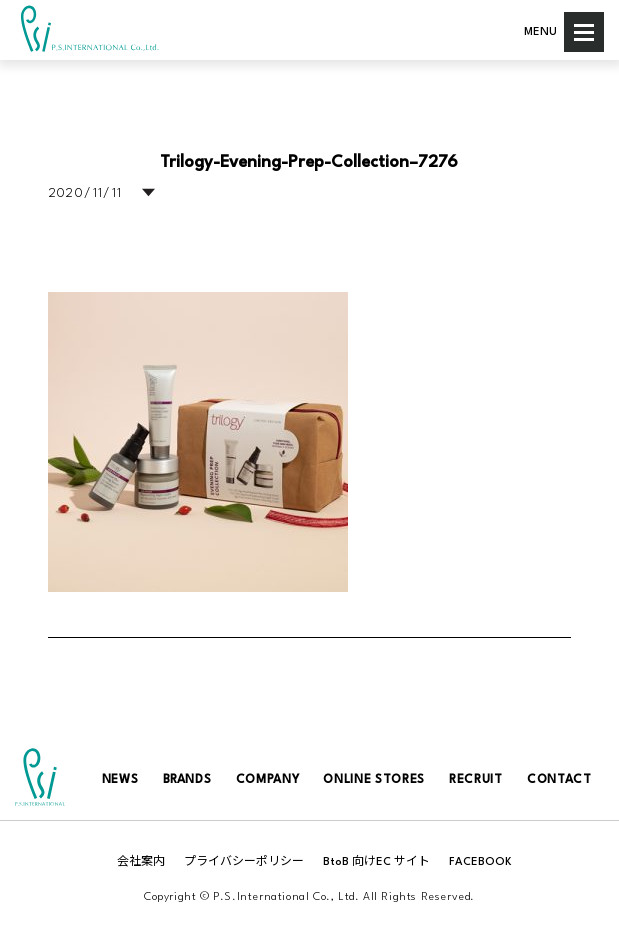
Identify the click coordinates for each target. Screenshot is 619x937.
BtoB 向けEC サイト (376, 862)
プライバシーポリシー (244, 862)
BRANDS (187, 780)
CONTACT (559, 780)
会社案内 (141, 862)
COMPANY (268, 780)
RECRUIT (476, 780)
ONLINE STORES (373, 780)
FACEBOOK (480, 862)
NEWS (120, 780)
